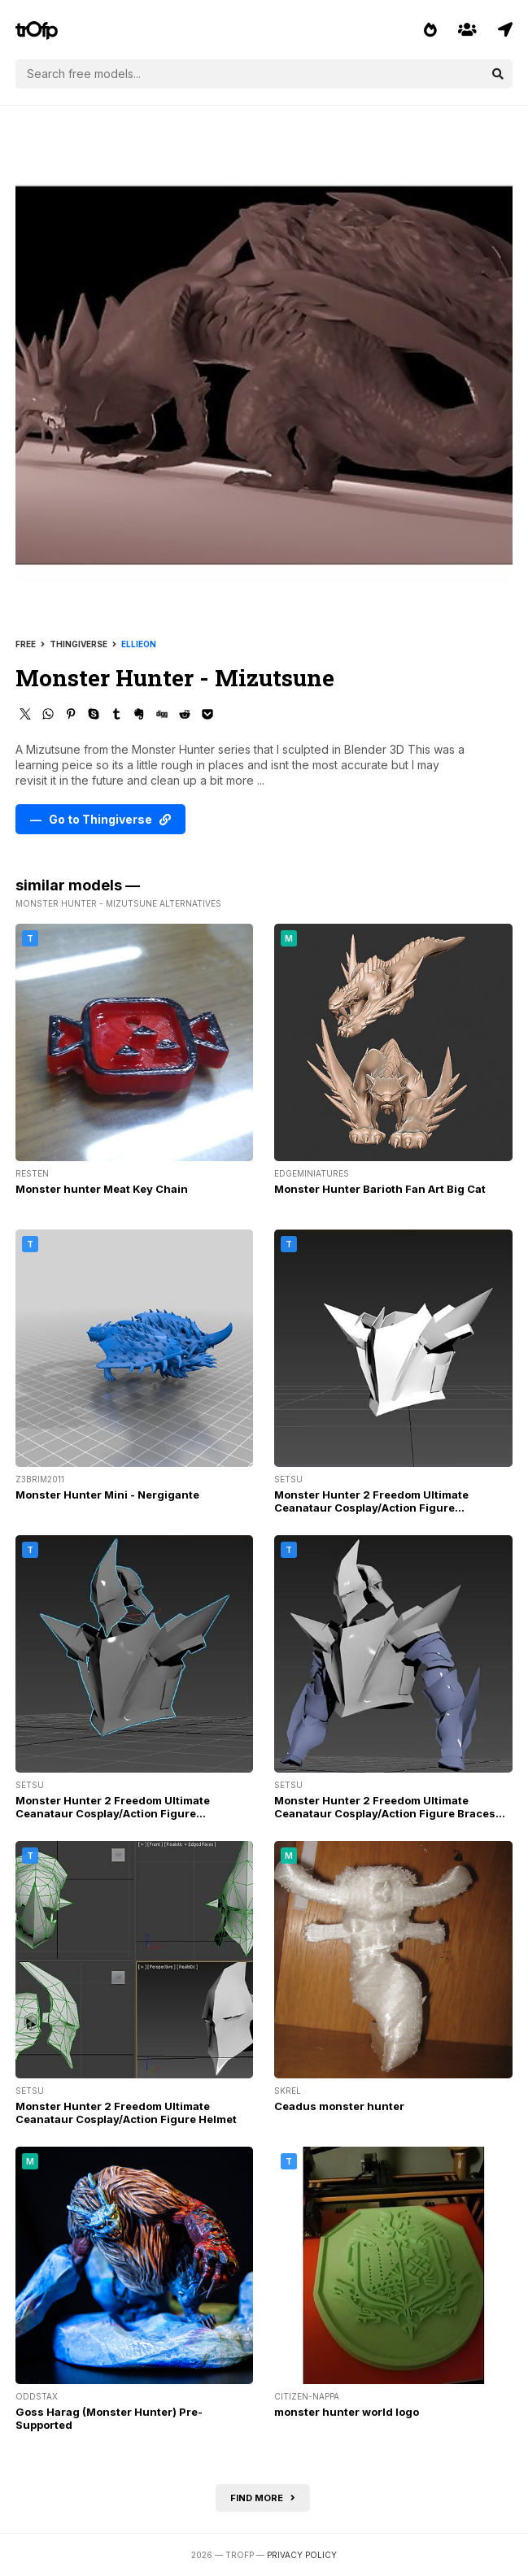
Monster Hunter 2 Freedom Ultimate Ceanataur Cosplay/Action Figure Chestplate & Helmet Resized (112, 1813)
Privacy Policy (302, 2555)
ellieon (138, 644)
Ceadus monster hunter (339, 2106)
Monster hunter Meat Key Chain (101, 1188)
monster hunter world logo (346, 2411)
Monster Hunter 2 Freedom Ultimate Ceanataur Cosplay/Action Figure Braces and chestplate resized (384, 1813)
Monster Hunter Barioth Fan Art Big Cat (380, 1188)
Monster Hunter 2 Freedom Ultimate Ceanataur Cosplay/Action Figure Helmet (126, 2113)
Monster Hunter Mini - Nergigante (107, 1494)
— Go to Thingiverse (100, 819)
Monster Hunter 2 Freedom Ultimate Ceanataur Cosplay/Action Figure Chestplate (371, 1507)
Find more (262, 2498)
